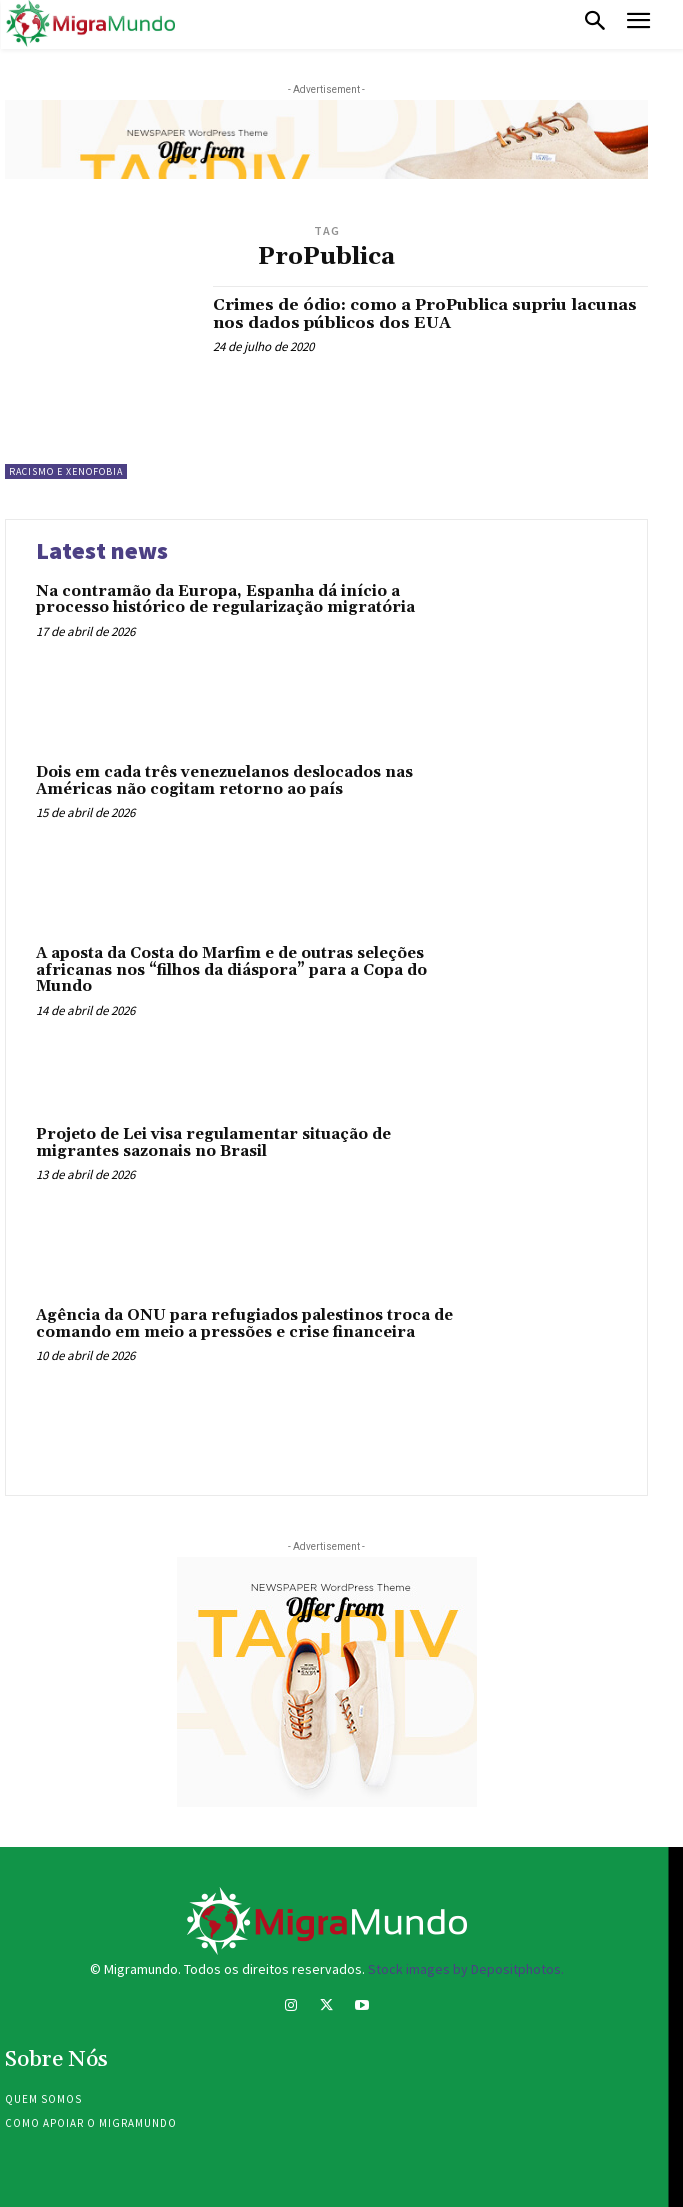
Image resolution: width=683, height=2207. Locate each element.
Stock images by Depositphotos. (466, 1969)
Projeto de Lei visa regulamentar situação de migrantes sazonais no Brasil (213, 1143)
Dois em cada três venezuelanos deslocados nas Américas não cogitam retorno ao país (224, 781)
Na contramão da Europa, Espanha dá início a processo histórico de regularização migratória (225, 600)
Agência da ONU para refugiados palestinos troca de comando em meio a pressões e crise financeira (244, 1324)
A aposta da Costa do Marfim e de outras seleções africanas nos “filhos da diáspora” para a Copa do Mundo (231, 970)
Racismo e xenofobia (66, 471)
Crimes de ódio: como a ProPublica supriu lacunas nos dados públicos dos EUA (425, 314)
